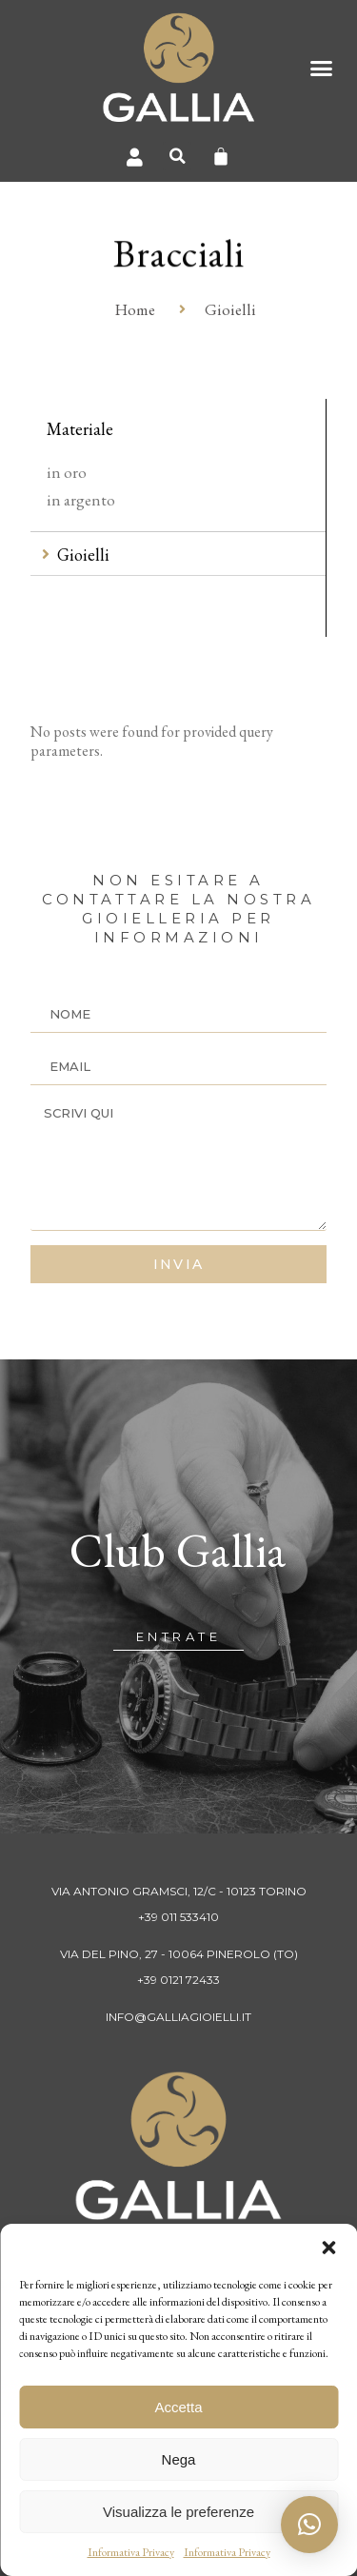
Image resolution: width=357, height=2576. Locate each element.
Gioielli (83, 554)
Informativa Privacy (131, 2552)
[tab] (178, 555)
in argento (81, 499)
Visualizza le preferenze (178, 2512)
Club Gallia (178, 1550)
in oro (67, 472)
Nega (179, 2459)
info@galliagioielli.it (178, 2017)
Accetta (178, 2407)
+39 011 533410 (178, 1917)
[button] (328, 2247)
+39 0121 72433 (178, 1979)
